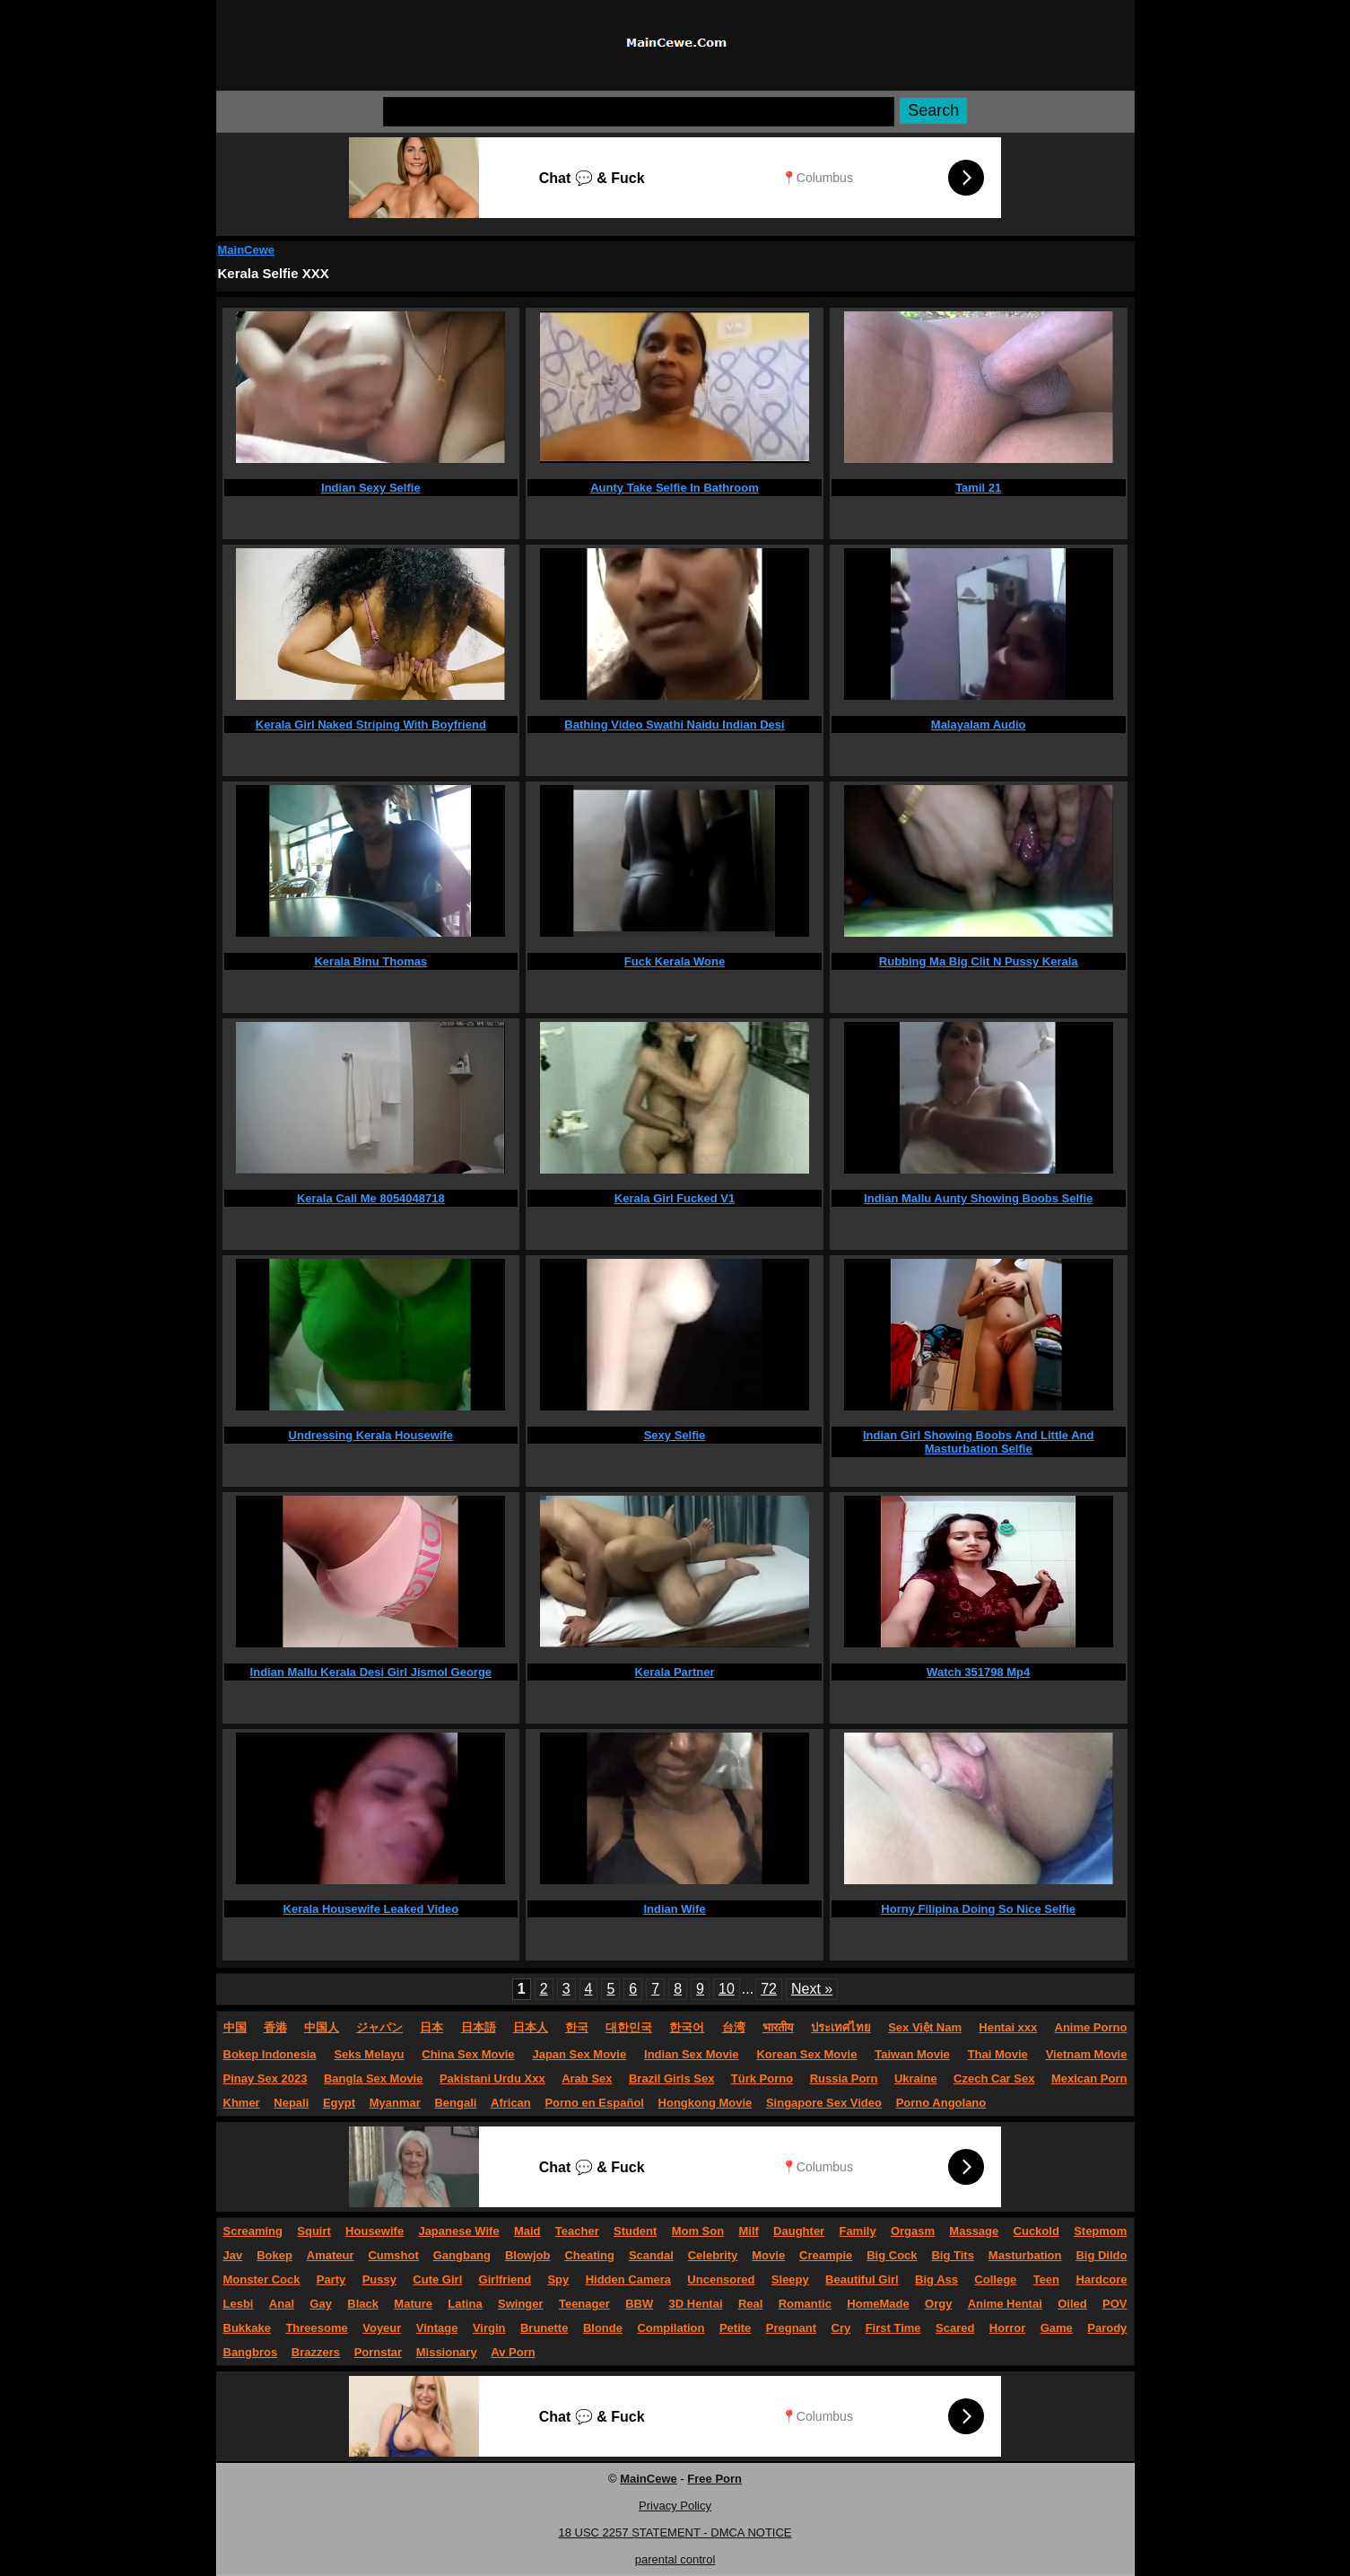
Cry (841, 2328)
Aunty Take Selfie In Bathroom (674, 487)
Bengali (455, 2102)
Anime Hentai (1005, 2303)
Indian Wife (674, 1909)
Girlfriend (505, 2279)
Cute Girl (437, 2279)
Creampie (825, 2255)
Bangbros (250, 2352)
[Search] (638, 112)
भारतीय (778, 2027)
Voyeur (381, 2328)
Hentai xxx (1008, 2027)
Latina (465, 2303)
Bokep (274, 2255)
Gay (320, 2303)
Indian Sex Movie (691, 2054)
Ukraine (915, 2078)
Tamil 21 (978, 487)
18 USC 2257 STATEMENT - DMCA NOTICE (674, 2532)
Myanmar (395, 2102)
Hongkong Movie (705, 2102)
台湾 (733, 2027)
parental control (675, 2559)
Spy (558, 2279)
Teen (1046, 2279)
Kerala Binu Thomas (370, 961)
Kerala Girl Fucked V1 (674, 1198)
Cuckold (1036, 2231)
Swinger (521, 2303)
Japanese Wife (458, 2231)
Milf (748, 2231)
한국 (576, 2027)
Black (363, 2303)
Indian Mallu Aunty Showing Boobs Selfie (978, 1198)
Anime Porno (1091, 2027)
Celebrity (713, 2255)
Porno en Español (594, 2102)
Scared (955, 2328)
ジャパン (379, 2027)
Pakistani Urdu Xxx (492, 2078)
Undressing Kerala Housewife (371, 1435)
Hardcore (1101, 2279)
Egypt (339, 2102)
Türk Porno (762, 2078)
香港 (275, 2027)
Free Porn (714, 2478)
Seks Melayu (369, 2054)
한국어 (686, 2027)
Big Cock (892, 2255)
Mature (413, 2303)
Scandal (651, 2255)
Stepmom (1100, 2231)
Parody (1107, 2328)
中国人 (321, 2027)
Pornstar (378, 2352)
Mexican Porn (1089, 2078)
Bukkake (247, 2328)
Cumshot (393, 2255)
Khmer (241, 2102)
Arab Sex (587, 2078)
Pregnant (791, 2328)
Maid (527, 2231)
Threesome (316, 2328)
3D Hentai (696, 2303)
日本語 (478, 2027)
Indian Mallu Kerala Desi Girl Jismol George (371, 1672)
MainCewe (246, 250)
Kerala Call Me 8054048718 (371, 1198)
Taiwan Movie (912, 2054)
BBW (639, 2303)
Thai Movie (998, 2054)
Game (1057, 2328)
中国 (235, 2027)
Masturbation (1025, 2255)
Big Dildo (1101, 2255)
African (511, 2102)
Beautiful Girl (862, 2279)
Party (331, 2279)
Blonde (603, 2328)
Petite (735, 2328)
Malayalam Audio (978, 724)
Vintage (437, 2328)
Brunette (544, 2328)
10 (727, 1988)
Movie (768, 2255)
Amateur (330, 2255)
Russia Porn (844, 2078)
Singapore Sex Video (824, 2102)
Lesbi (238, 2303)
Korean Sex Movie (806, 2054)
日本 (431, 2027)
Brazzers (316, 2352)
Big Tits (952, 2255)
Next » (811, 1988)
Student (635, 2231)
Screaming (253, 2231)
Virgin (489, 2328)
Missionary (446, 2352)
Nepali (291, 2102)
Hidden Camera (628, 2279)
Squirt (314, 2231)
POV (1114, 2303)
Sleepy (790, 2279)
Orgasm (913, 2231)
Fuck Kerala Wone (674, 961)
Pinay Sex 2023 (265, 2078)
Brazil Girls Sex (671, 2078)
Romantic (805, 2303)
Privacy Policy (675, 2505)
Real (750, 2303)
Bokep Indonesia (270, 2054)
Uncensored (720, 2279)
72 (769, 1988)
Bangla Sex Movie (373, 2078)
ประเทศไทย (841, 2027)
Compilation (670, 2328)
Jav (233, 2255)
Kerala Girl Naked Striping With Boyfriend (371, 724)
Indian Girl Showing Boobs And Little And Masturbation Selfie (978, 1441)
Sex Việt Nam (925, 2027)
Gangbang (462, 2255)
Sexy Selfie (675, 1435)
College (995, 2279)
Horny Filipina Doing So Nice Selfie (978, 1909)
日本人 (530, 2027)
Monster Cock (261, 2279)
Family (857, 2231)
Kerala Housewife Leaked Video (371, 1909)
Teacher (577, 2231)
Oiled (1072, 2303)
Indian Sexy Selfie (371, 487)
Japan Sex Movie (579, 2054)
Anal (281, 2303)
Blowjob (528, 2255)
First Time (893, 2328)
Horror (1007, 2328)
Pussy (379, 2279)
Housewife (374, 2231)
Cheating (589, 2255)
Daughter (798, 2231)
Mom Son (698, 2231)
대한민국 (628, 2027)
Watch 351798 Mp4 (978, 1672)
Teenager (584, 2303)
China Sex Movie (468, 2054)
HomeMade (878, 2303)
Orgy (938, 2303)
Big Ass (936, 2279)
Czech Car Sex (994, 2078)
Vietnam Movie (1087, 2054)
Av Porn (513, 2352)
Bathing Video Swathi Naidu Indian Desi (674, 724)
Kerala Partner (675, 1672)
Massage (973, 2231)
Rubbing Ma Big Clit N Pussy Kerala (978, 961)
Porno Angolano (941, 2102)
